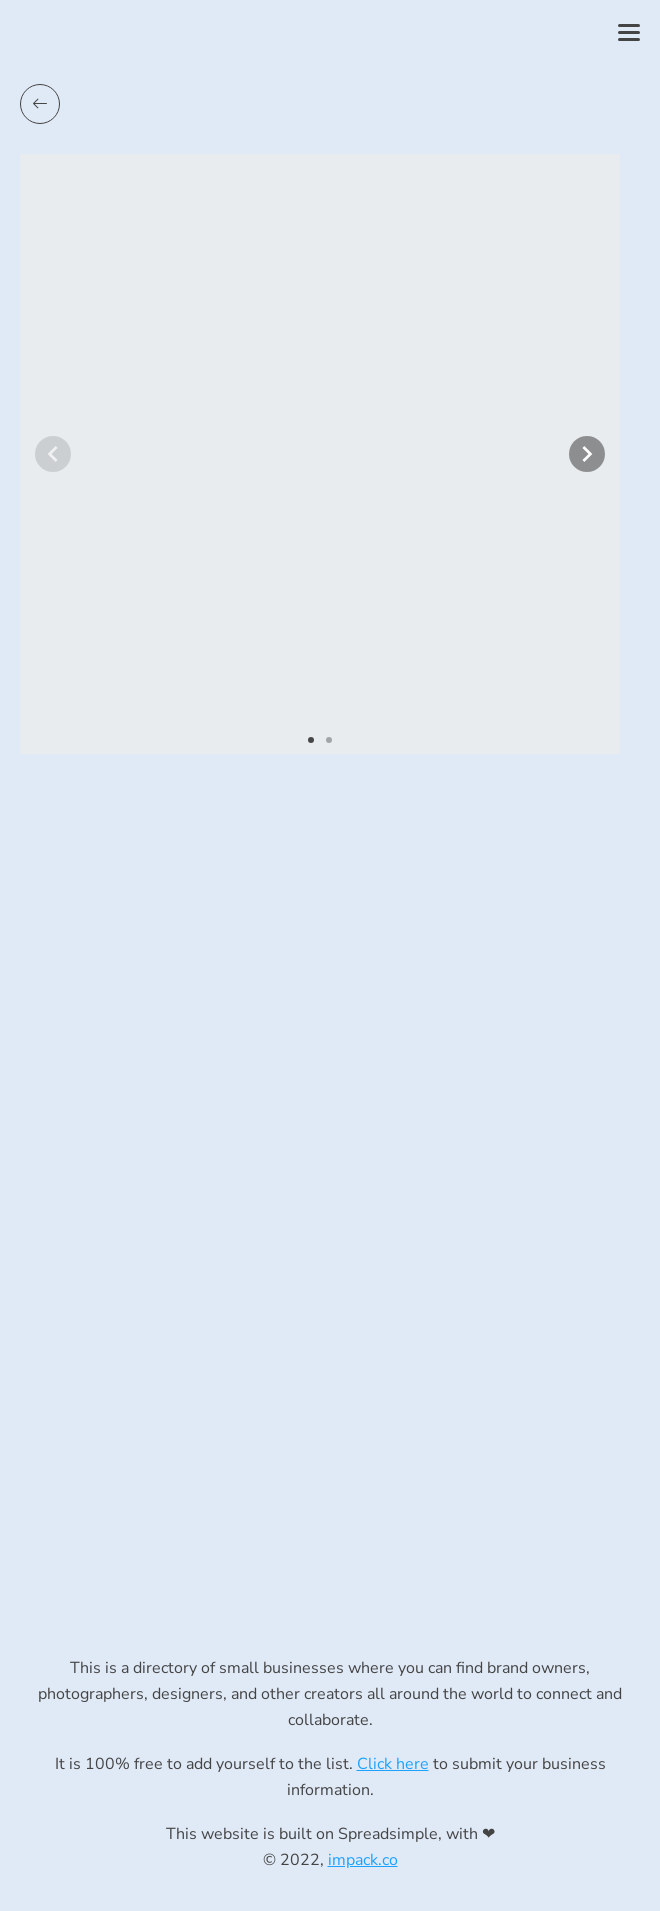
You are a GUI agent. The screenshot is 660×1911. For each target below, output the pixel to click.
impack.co (363, 1860)
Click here (393, 1764)
